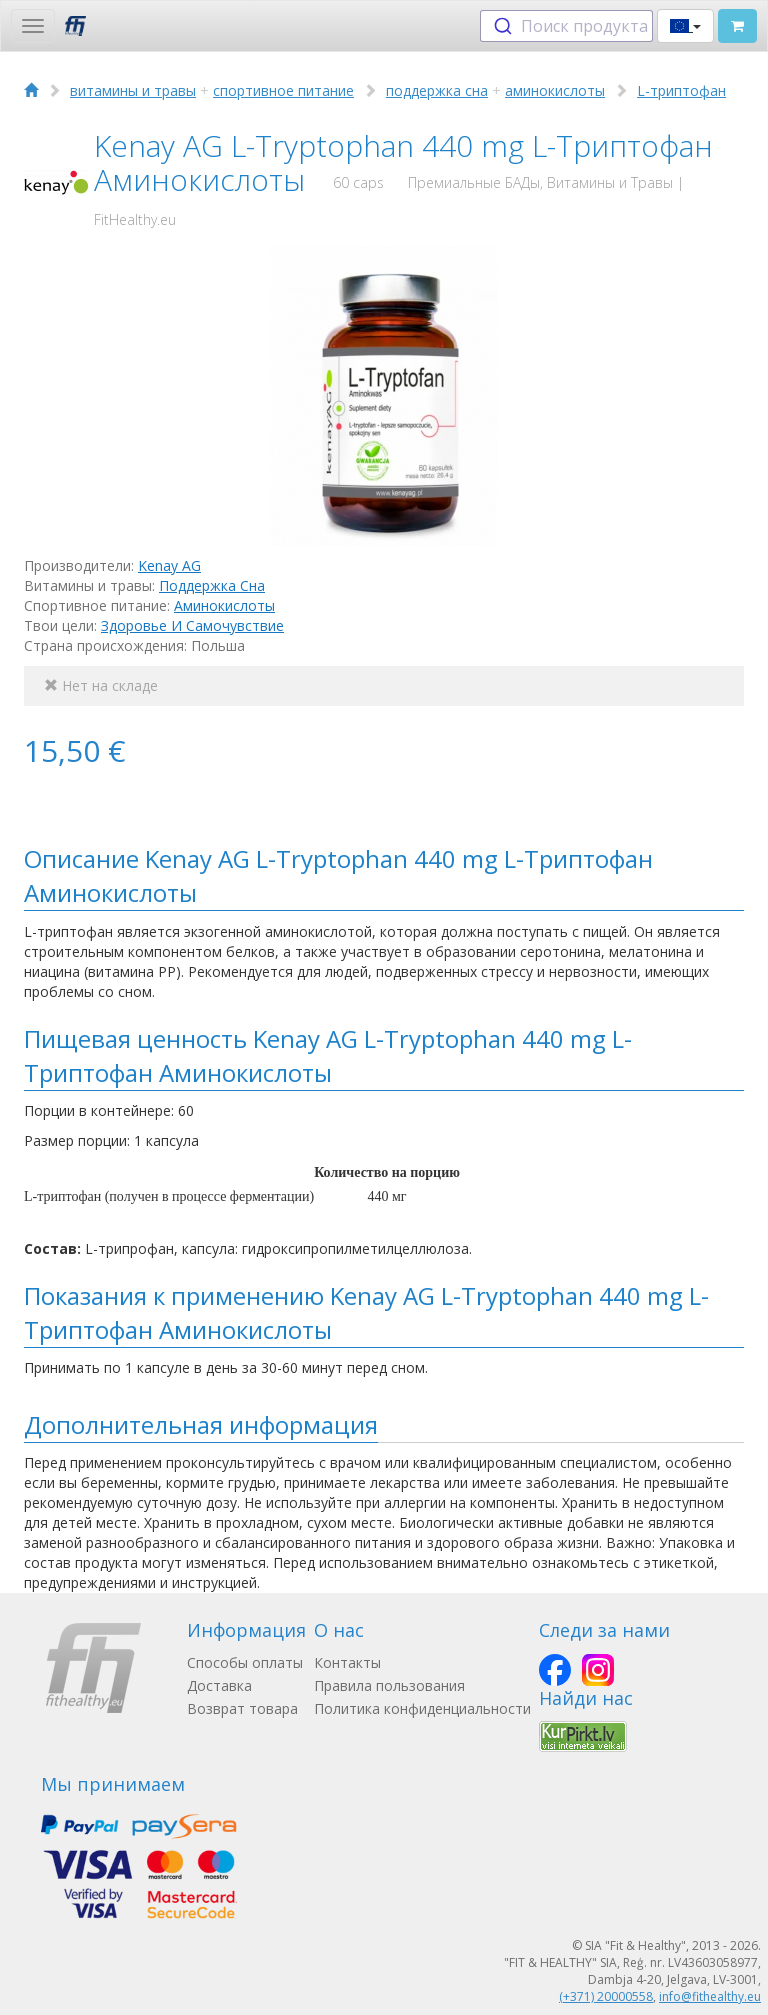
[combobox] (566, 26)
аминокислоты (555, 90)
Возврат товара (242, 1708)
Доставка (219, 1685)
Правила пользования (389, 1685)
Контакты (347, 1662)
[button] (685, 26)
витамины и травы (133, 90)
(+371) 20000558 (606, 1996)
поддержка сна (437, 90)
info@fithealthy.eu (710, 1996)
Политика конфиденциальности (422, 1708)
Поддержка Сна (212, 585)
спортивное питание (283, 90)
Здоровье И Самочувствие (192, 625)
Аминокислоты (224, 605)
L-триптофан (681, 90)
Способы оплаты (245, 1662)
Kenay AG (169, 565)
